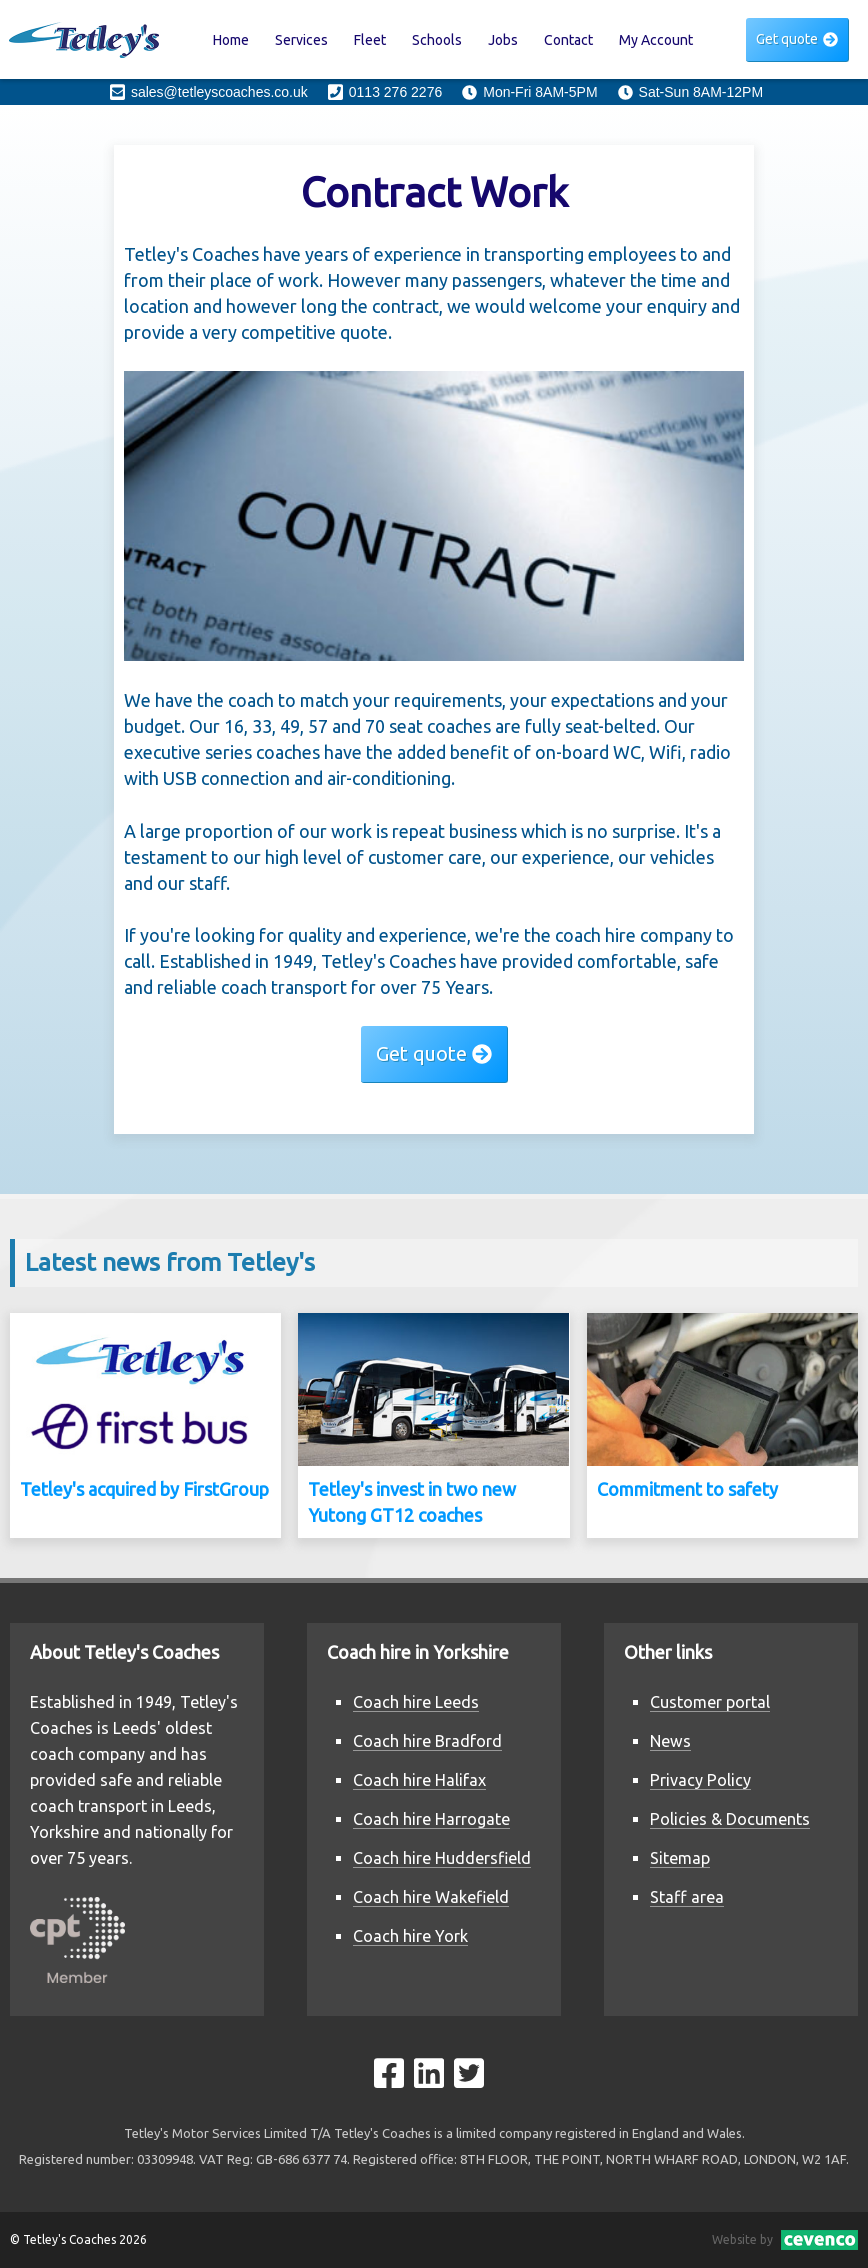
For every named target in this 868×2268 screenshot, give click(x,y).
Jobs (503, 40)
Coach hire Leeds (416, 1702)
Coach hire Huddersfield (442, 1858)
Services (301, 40)
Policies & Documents (730, 1819)
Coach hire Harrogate (431, 1819)
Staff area (687, 1897)
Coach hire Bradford (427, 1741)
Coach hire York (410, 1936)
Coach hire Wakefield (431, 1897)
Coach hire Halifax (419, 1780)
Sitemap (680, 1858)
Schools (437, 40)
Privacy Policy (700, 1780)
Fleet (370, 40)
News (670, 1741)
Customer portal (710, 1702)
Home (231, 40)
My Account (656, 40)
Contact (568, 40)
